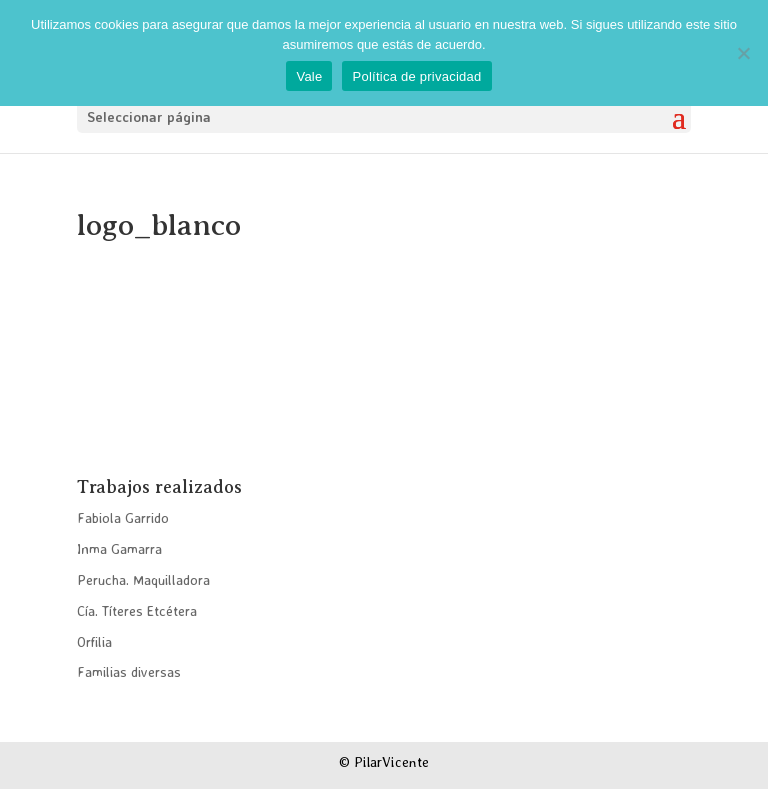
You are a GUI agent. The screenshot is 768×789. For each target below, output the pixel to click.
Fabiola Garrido (123, 517)
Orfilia (94, 641)
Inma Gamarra (119, 548)
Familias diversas (129, 671)
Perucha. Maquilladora (143, 579)
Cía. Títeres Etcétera (137, 610)
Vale (309, 76)
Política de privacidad (416, 76)
